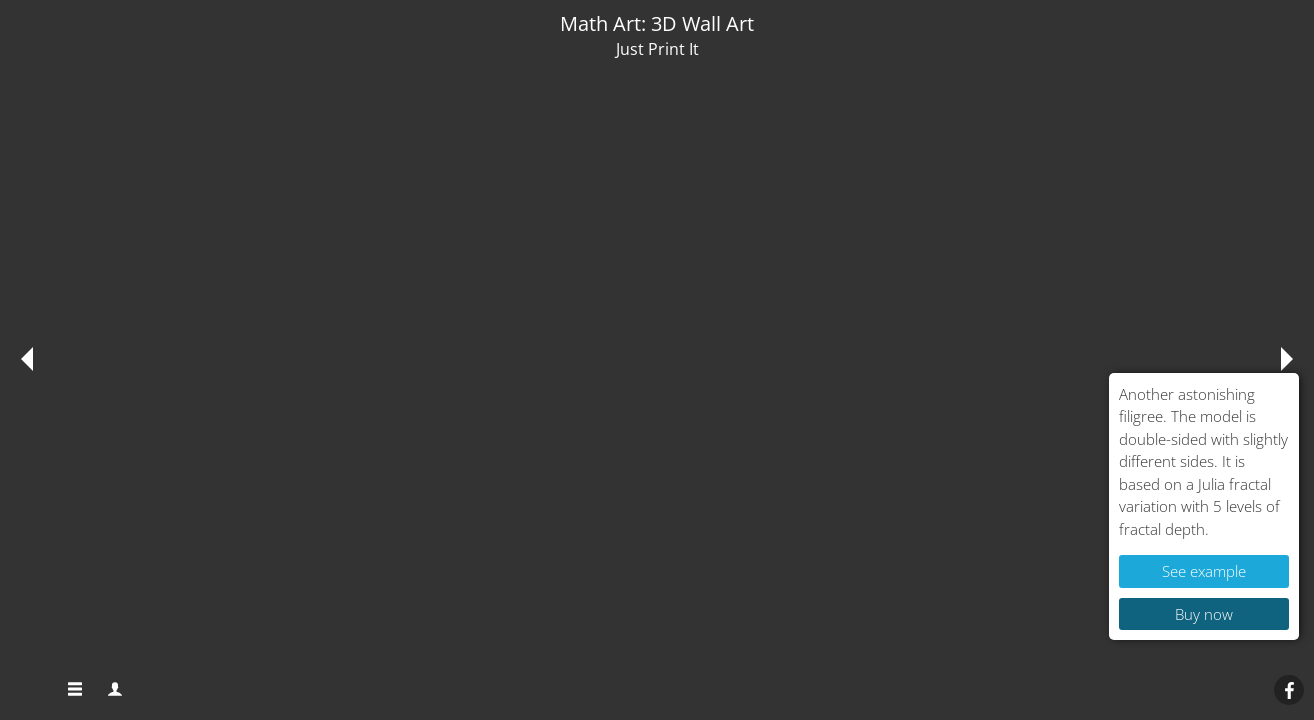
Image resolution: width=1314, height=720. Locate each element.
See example (1204, 571)
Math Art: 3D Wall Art (657, 23)
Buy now (1204, 614)
